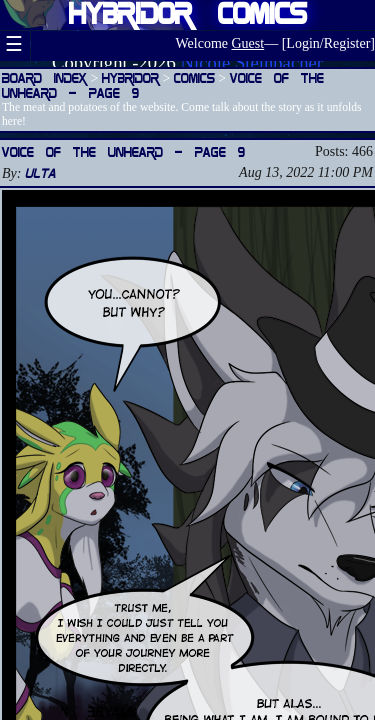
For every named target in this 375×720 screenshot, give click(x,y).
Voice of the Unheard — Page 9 (123, 151)
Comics (194, 77)
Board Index (44, 77)
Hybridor (130, 77)
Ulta (40, 172)
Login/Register (328, 43)
